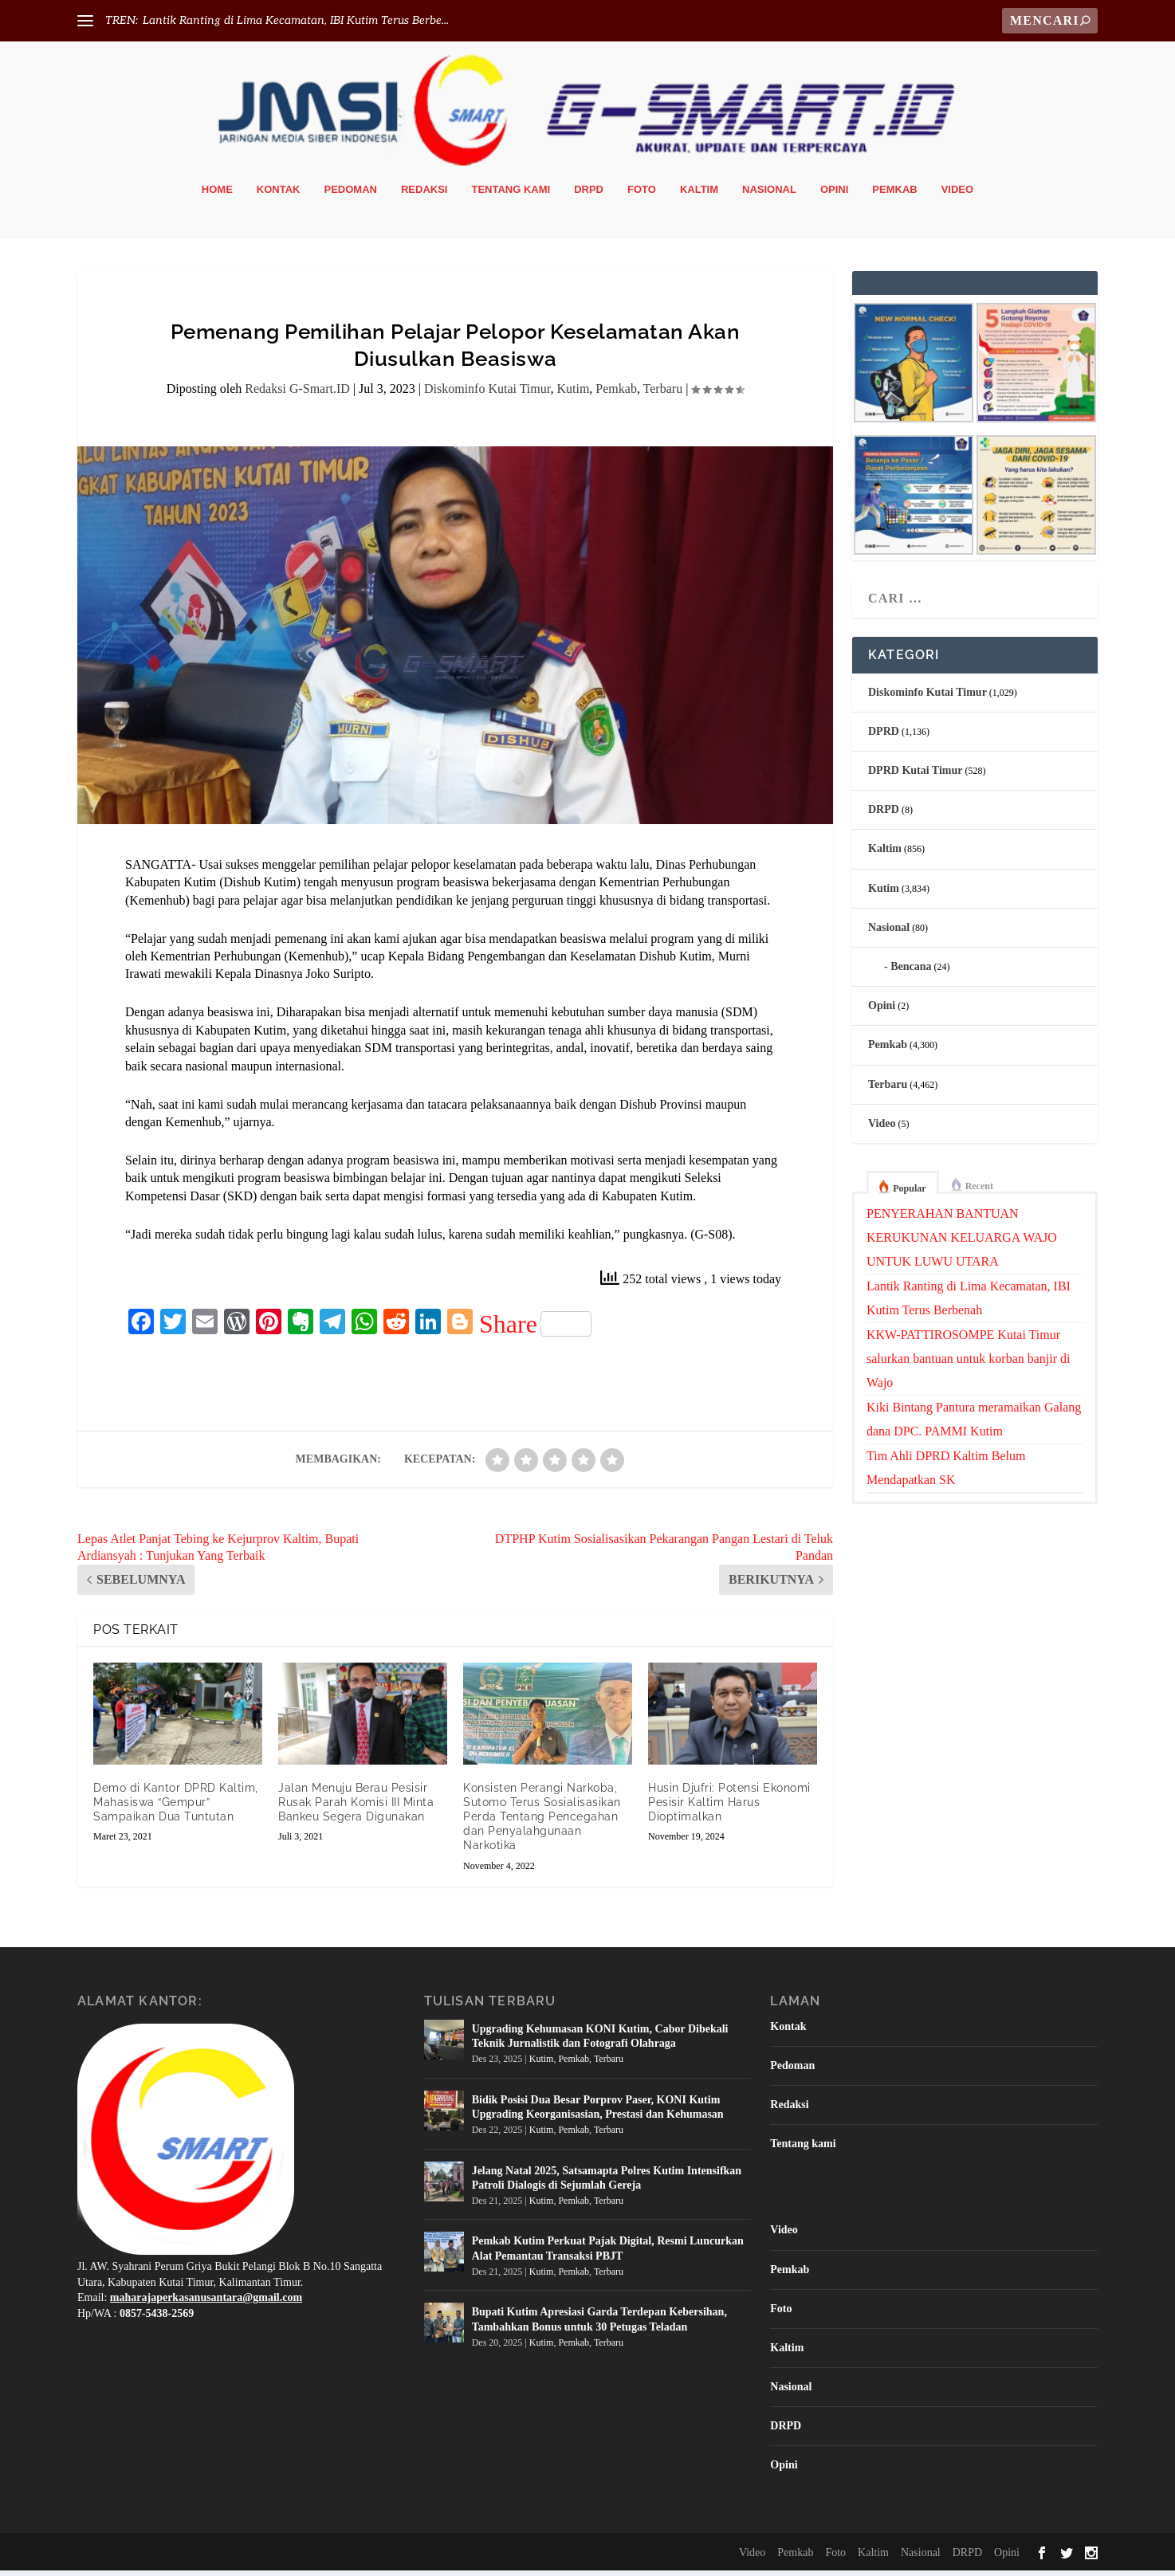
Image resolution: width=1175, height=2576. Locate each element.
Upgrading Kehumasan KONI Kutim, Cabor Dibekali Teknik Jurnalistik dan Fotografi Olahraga (600, 2041)
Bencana (910, 972)
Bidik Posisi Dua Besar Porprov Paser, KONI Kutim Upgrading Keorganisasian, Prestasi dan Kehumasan (598, 2112)
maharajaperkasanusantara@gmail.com (206, 2303)
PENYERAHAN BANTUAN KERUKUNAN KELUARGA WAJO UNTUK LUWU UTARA (962, 1243)
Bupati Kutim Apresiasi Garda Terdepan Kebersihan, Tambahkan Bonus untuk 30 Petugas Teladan (599, 2325)
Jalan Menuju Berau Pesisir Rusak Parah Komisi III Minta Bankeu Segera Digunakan (356, 1807)
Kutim (572, 395)
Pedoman (350, 195)
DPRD (883, 737)
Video (957, 195)
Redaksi (424, 195)
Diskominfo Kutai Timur (487, 395)
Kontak (279, 195)
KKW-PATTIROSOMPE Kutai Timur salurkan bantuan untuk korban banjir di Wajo (969, 1364)
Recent (979, 1191)
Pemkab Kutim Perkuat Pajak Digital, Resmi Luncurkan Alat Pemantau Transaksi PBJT (608, 2254)
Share (535, 1329)
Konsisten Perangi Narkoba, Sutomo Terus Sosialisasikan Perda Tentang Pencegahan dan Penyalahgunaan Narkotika (542, 1822)
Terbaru (663, 395)
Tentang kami (510, 195)
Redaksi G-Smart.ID (297, 395)
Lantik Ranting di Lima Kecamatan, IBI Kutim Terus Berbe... (296, 20)
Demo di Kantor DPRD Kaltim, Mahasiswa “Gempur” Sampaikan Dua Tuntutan (175, 1807)
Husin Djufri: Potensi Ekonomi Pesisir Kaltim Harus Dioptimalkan (729, 1807)
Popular (909, 1194)
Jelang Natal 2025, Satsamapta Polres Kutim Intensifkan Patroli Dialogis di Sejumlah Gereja (606, 2183)
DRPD (588, 195)
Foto (641, 195)
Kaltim (699, 195)
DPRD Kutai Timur (915, 776)
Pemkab (894, 195)
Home (217, 195)
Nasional (769, 195)
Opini (834, 195)
